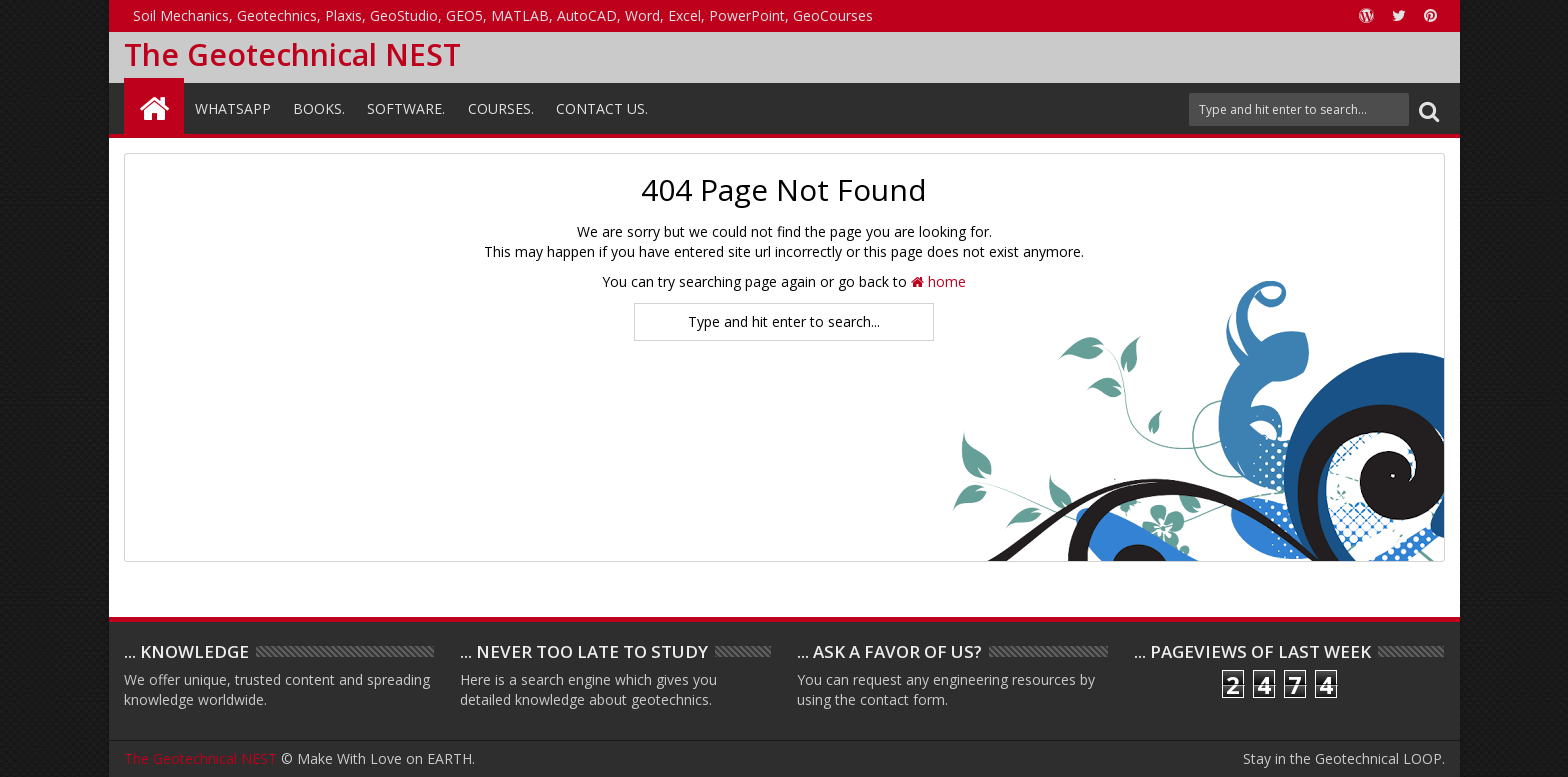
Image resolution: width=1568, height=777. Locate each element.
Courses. (501, 108)
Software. (406, 108)
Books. (319, 108)
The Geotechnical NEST (292, 54)
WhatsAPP (233, 108)
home (938, 281)
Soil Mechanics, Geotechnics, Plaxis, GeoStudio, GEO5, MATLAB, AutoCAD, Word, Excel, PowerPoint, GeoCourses (503, 15)
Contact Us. (602, 108)
